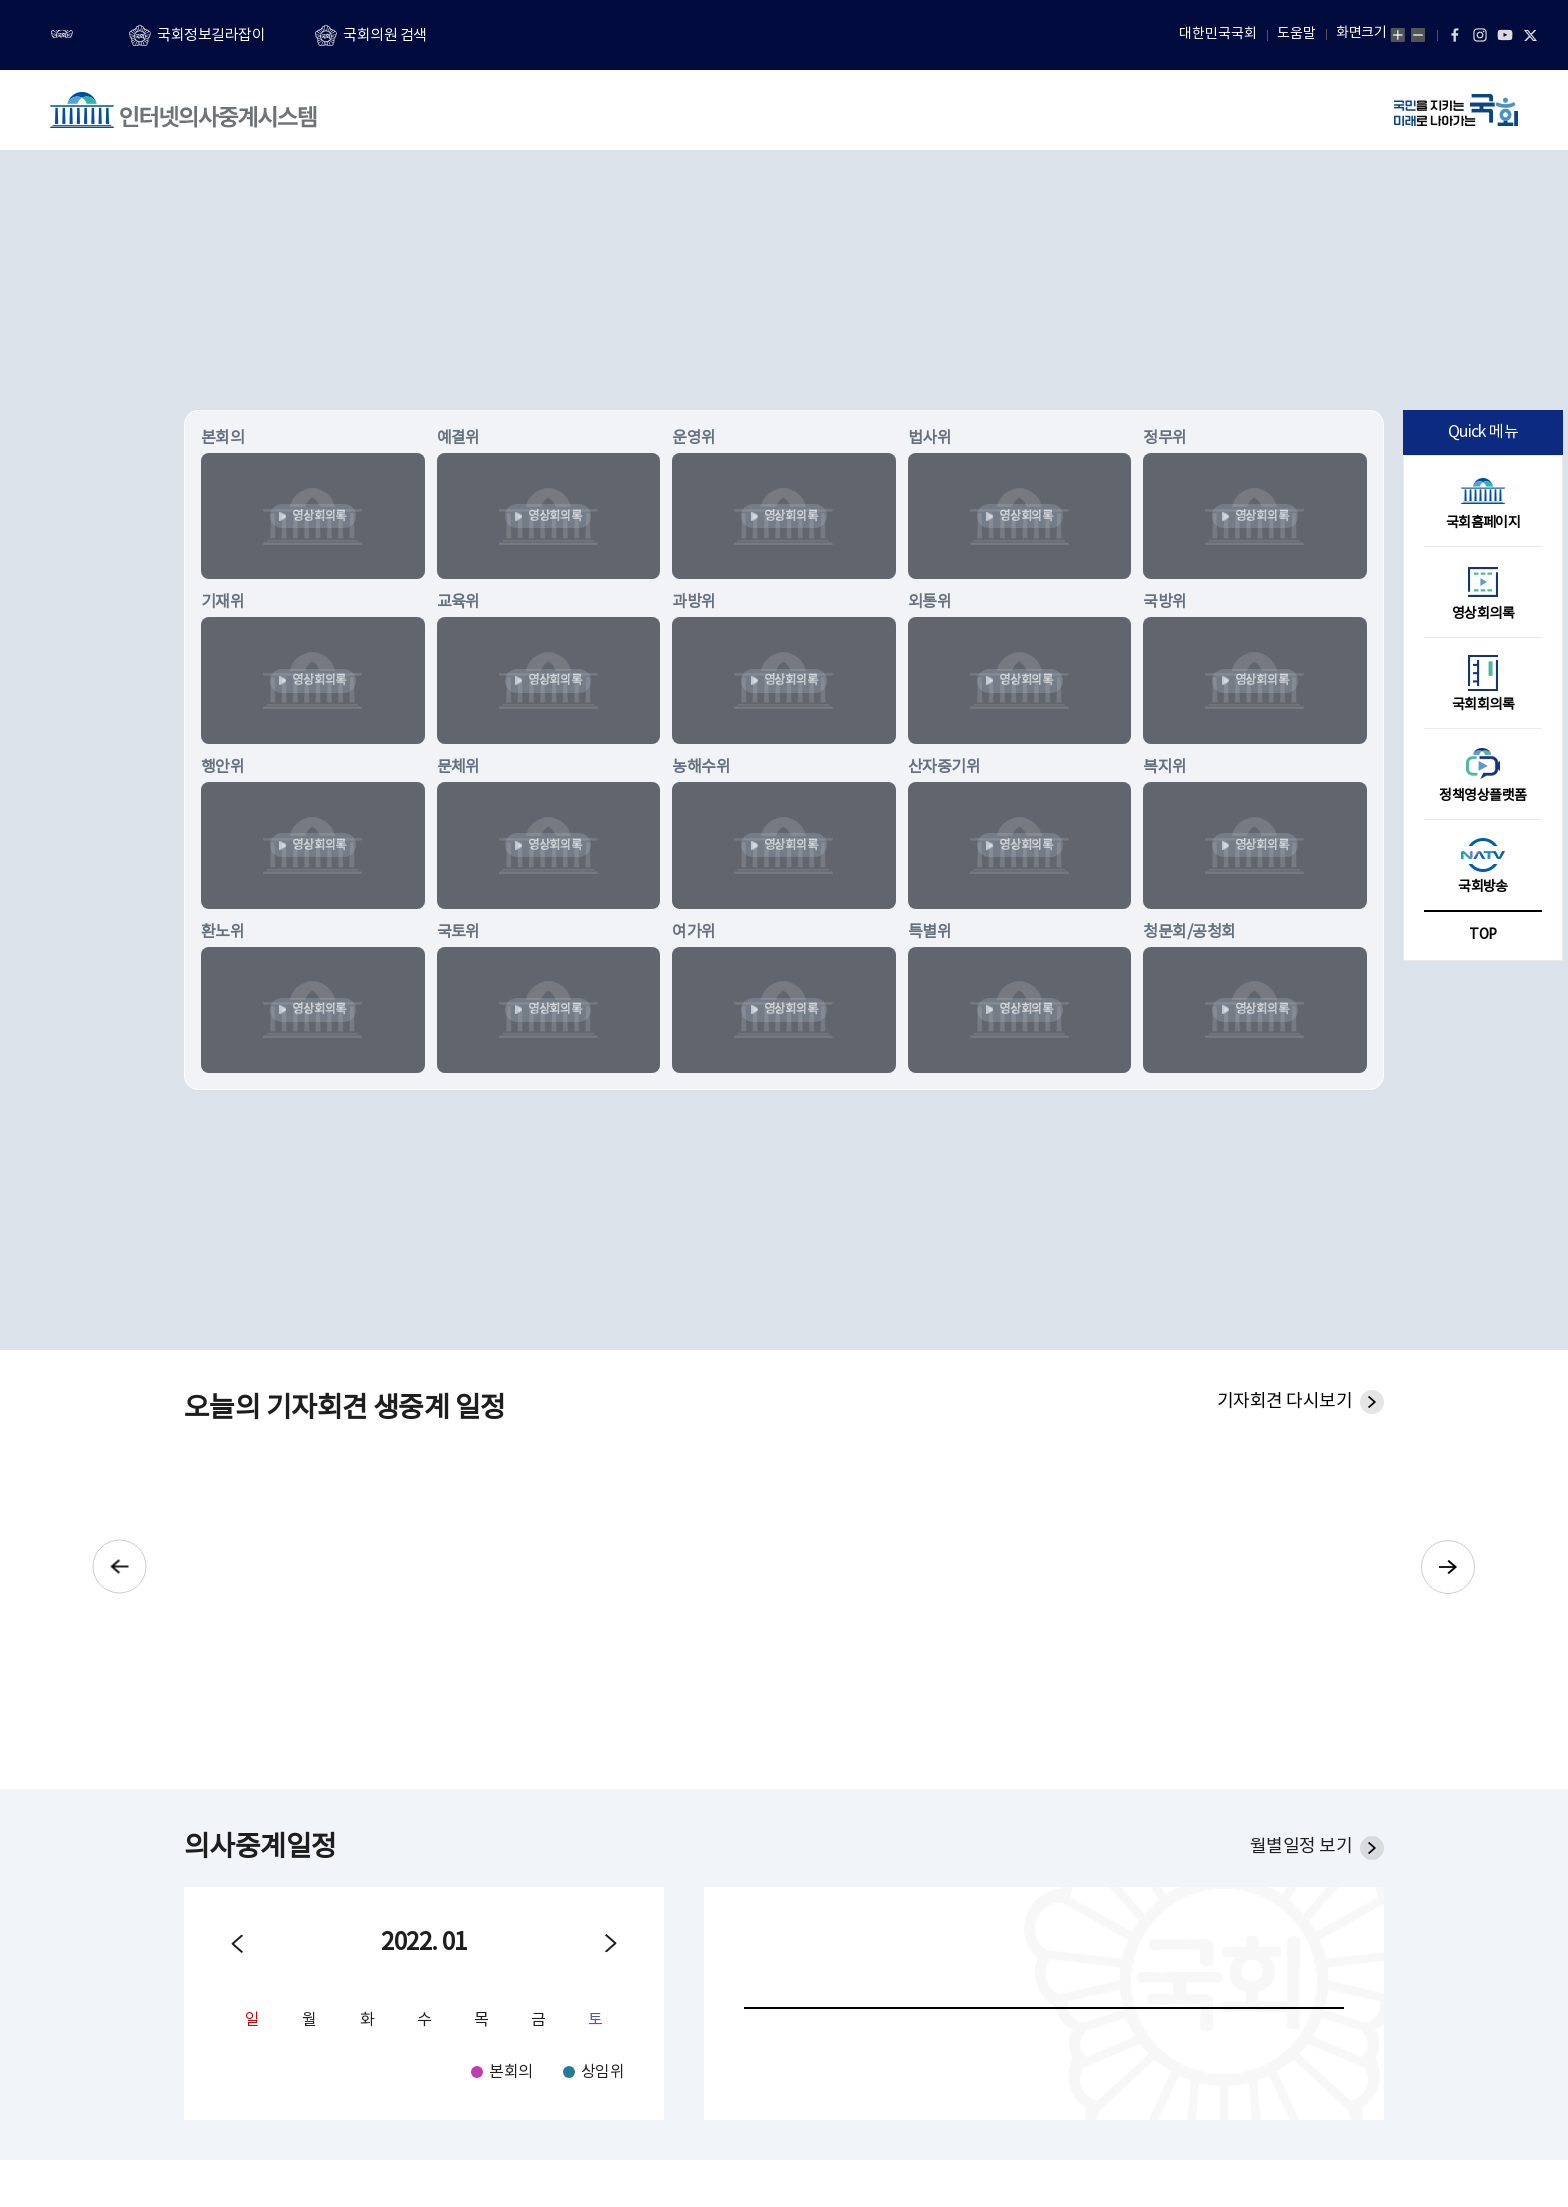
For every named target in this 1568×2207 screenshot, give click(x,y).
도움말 (1296, 34)
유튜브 (1505, 35)
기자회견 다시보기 (1284, 1401)
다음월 (611, 1944)
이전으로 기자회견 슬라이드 (117, 1566)
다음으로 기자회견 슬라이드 (1451, 1566)
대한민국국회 (1218, 34)
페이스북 (1455, 35)
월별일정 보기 (1301, 1846)
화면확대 (1398, 35)
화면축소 (1418, 35)
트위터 (1530, 35)
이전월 (237, 1944)
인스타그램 (1480, 35)
